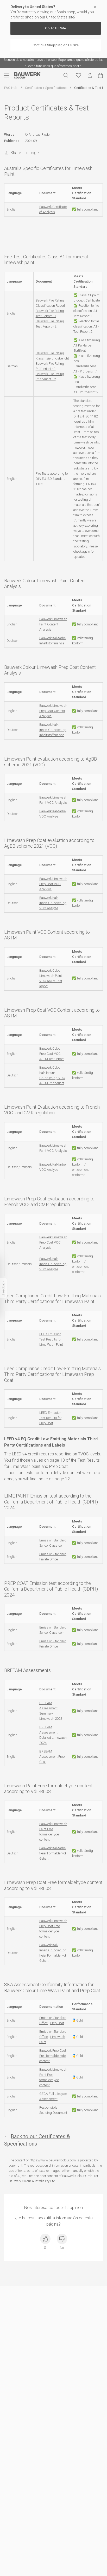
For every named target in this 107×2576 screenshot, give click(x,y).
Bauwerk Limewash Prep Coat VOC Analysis (53, 884)
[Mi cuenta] (90, 75)
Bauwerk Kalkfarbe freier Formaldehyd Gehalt (52, 1853)
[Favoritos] (78, 75)
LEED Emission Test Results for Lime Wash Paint (51, 1339)
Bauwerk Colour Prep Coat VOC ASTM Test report (51, 1054)
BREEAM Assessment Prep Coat (52, 1756)
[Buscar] (66, 75)
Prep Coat (57, 2023)
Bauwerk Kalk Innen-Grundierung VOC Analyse (52, 903)
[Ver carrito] (100, 75)
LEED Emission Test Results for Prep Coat (50, 1418)
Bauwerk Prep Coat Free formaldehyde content (52, 2056)
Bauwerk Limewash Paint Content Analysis (53, 624)
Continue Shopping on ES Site (56, 45)
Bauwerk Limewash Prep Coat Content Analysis (53, 711)
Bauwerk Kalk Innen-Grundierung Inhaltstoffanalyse (52, 730)
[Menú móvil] (9, 75)
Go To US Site (55, 28)
